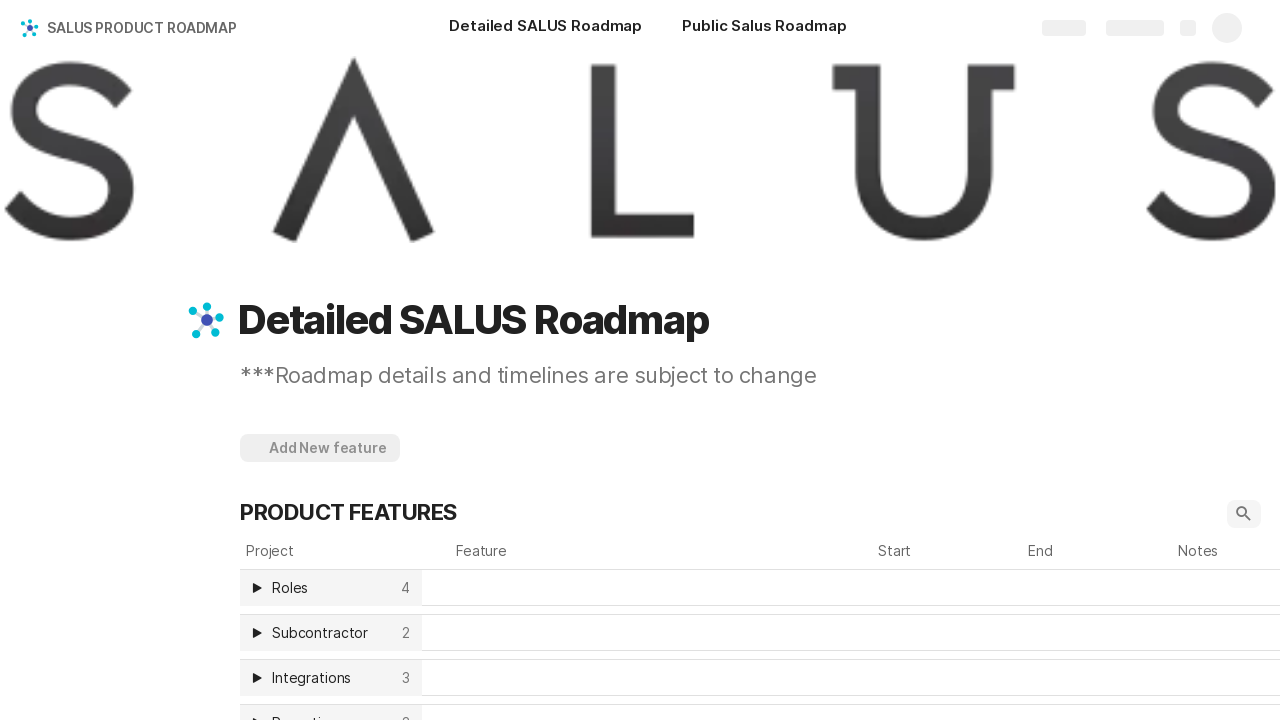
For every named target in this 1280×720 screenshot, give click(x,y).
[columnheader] (331, 587)
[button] (207, 320)
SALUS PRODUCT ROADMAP (142, 27)
